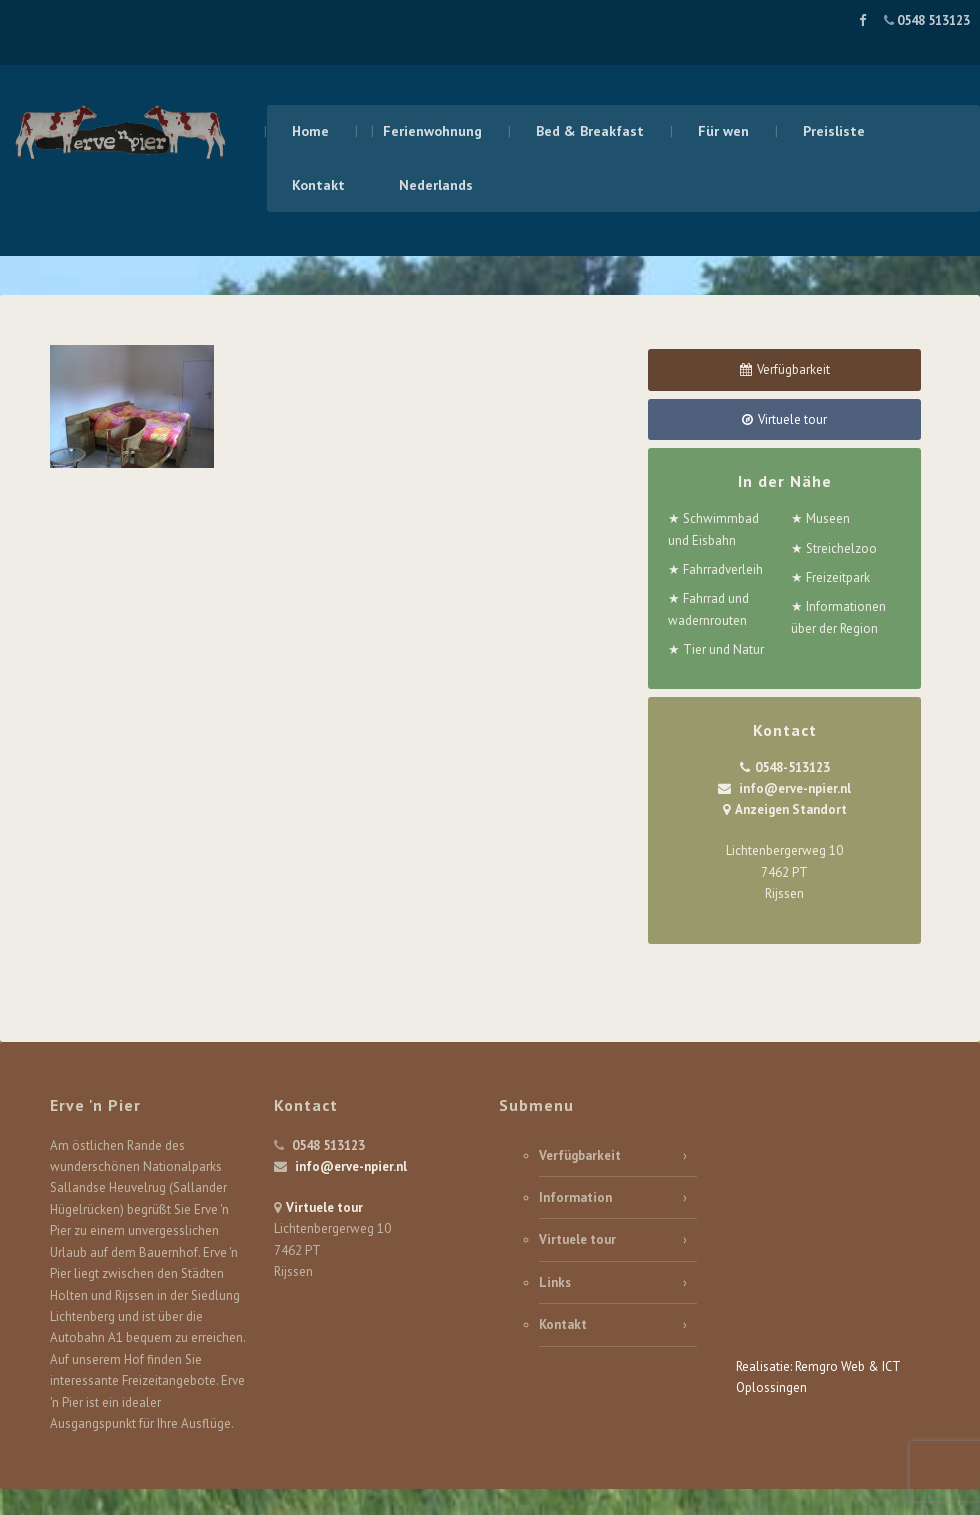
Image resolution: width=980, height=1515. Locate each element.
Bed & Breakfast (590, 131)
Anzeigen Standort (791, 809)
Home (310, 131)
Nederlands (436, 185)
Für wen (723, 131)
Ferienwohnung (432, 131)
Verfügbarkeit (580, 1155)
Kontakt (318, 185)
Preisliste (834, 131)
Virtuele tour (324, 1207)
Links (555, 1282)
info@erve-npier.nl (795, 788)
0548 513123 (932, 20)
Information (575, 1197)
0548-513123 (792, 767)
